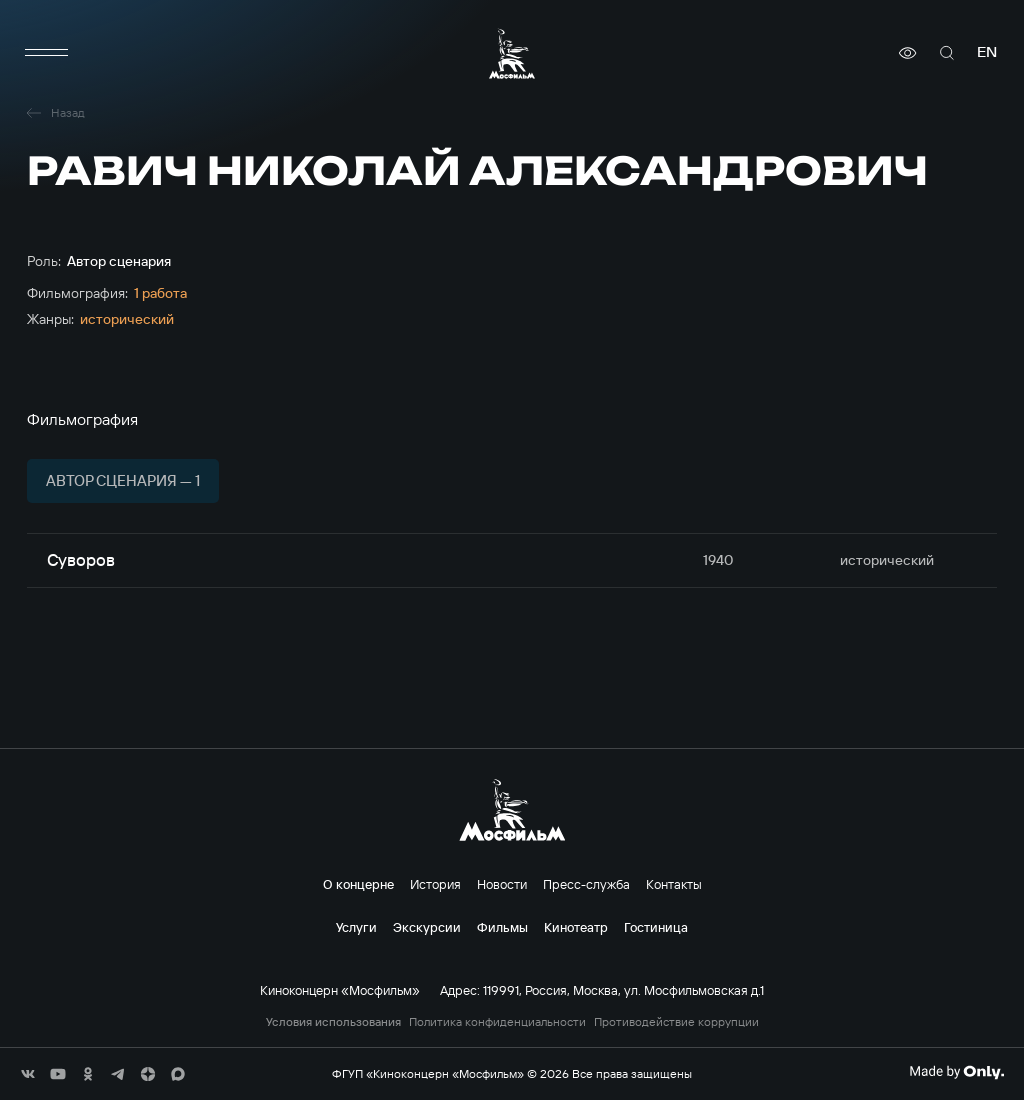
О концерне (358, 884)
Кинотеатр (576, 927)
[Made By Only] (956, 1072)
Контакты (674, 884)
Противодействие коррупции (676, 1022)
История (435, 884)
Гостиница (656, 927)
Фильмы (502, 927)
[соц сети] (28, 1074)
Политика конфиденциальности (497, 1022)
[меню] (47, 53)
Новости (502, 884)
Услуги (356, 927)
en (987, 52)
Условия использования (333, 1022)
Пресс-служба (586, 884)
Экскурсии (427, 927)
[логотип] (512, 53)
